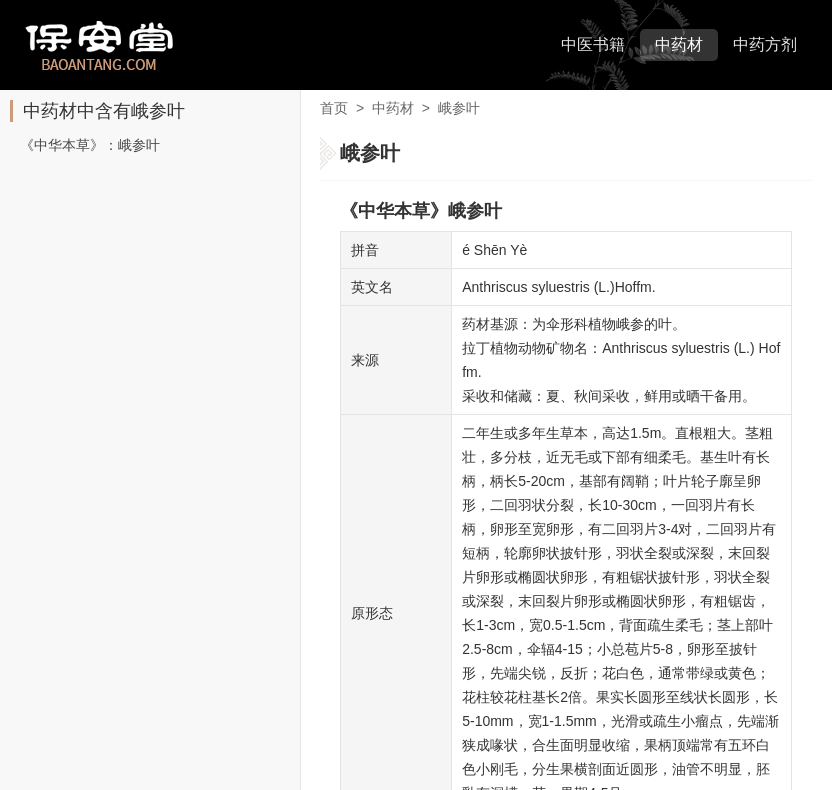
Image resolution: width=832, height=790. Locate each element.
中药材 (679, 44)
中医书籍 (593, 44)
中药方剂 (765, 44)
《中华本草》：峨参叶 (90, 145)
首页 (334, 108)
